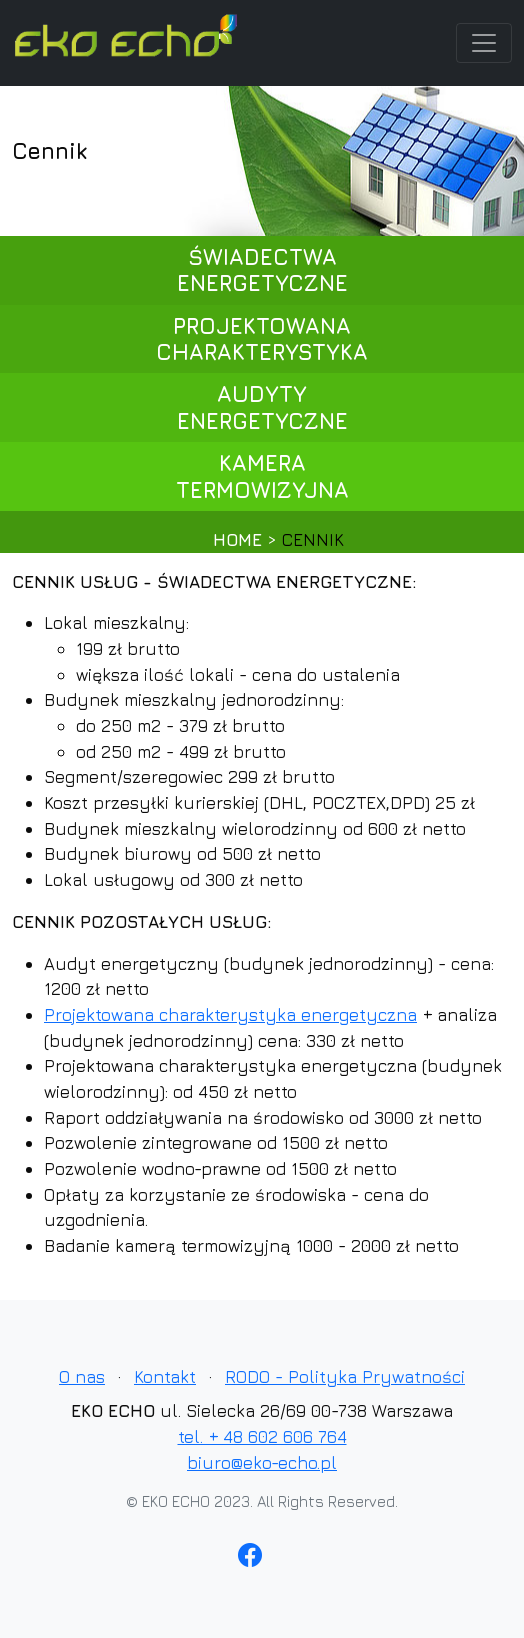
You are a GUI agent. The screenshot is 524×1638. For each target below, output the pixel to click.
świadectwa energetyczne (262, 270)
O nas (82, 1376)
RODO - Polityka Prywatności (345, 1376)
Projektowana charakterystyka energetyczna (230, 1014)
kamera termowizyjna (262, 476)
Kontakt (165, 1376)
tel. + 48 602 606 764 (262, 1436)
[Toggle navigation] (484, 43)
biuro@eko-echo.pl (262, 1462)
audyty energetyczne (262, 407)
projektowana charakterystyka (262, 339)
